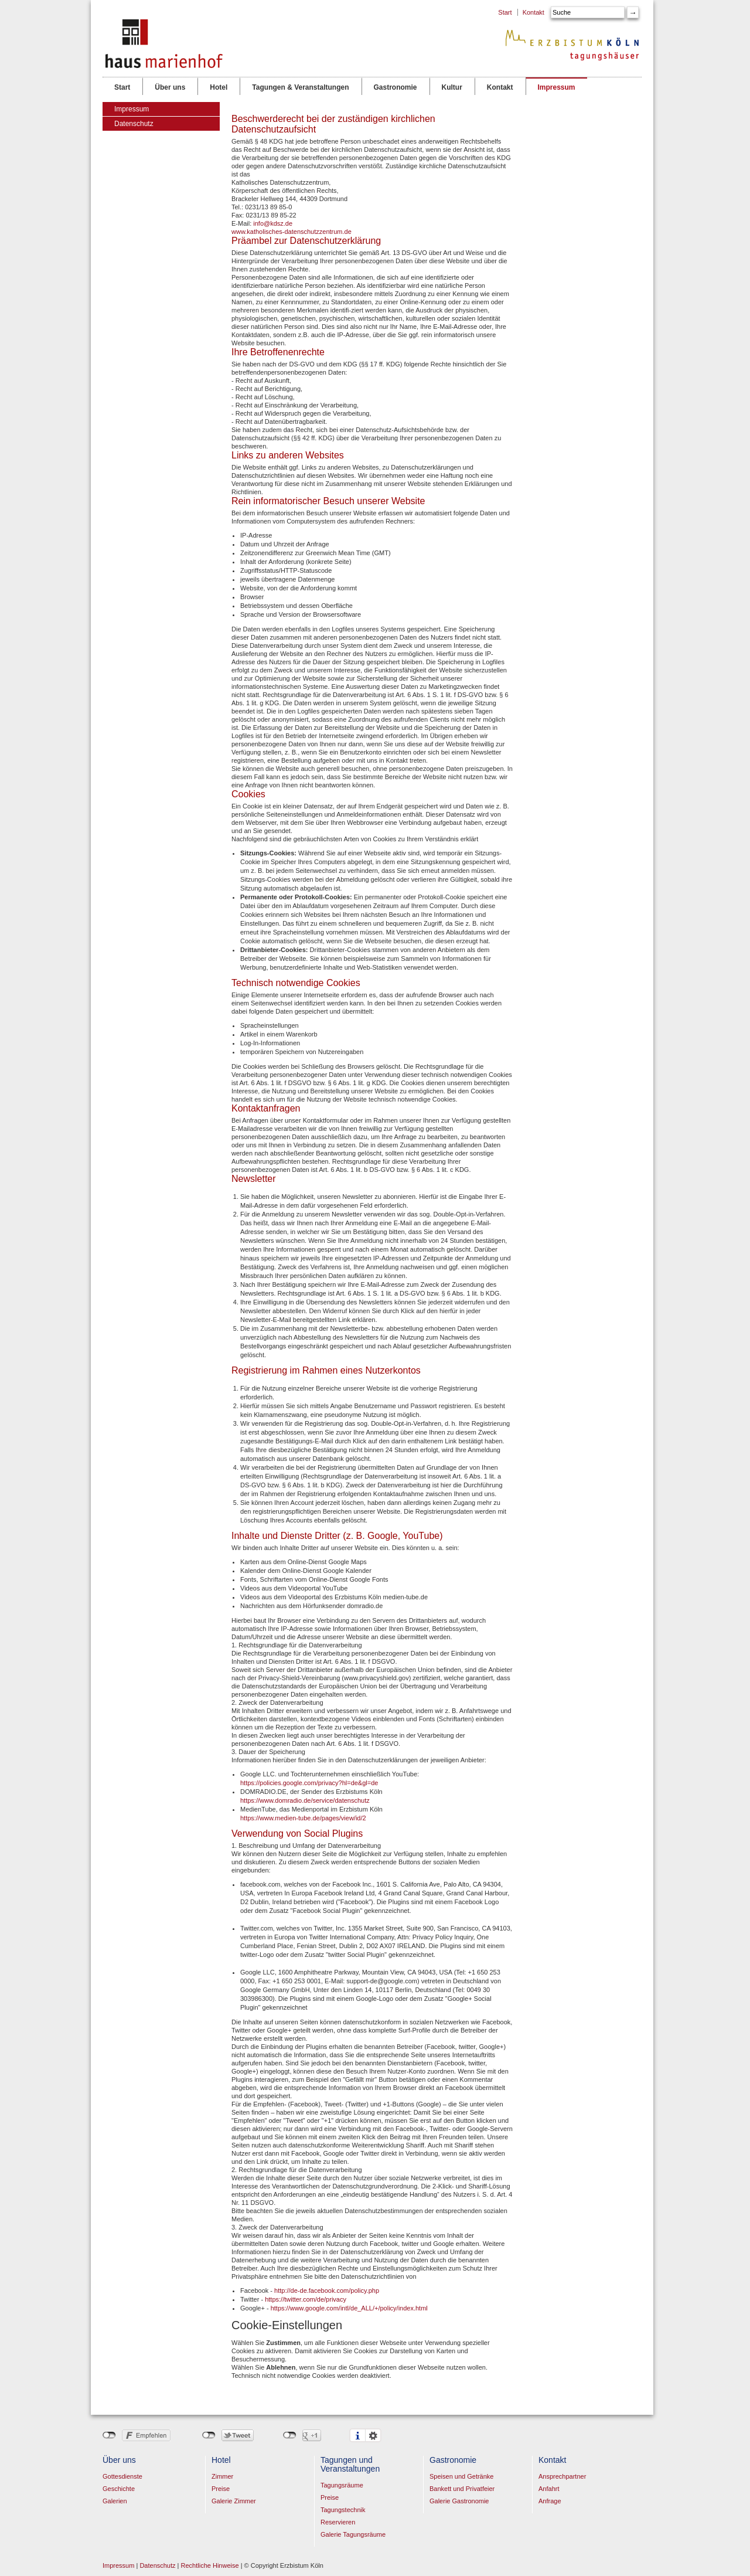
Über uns (169, 85)
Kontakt (533, 12)
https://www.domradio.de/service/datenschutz (305, 1800)
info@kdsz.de (272, 223)
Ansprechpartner (562, 2476)
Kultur (451, 85)
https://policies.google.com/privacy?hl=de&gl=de (309, 1782)
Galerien (115, 2500)
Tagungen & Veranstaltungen (300, 85)
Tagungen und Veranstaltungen (350, 2464)
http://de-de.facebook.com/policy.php (326, 2290)
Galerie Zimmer (234, 2500)
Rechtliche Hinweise (210, 2565)
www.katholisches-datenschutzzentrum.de (291, 231)
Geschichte (119, 2488)
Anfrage (549, 2500)
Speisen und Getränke (461, 2476)
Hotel (218, 85)
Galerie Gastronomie (459, 2500)
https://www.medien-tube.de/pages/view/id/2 (303, 1817)
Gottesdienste (122, 2476)
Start (505, 12)
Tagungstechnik (343, 2509)
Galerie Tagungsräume (353, 2534)
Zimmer (222, 2476)
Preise (221, 2488)
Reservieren (338, 2522)
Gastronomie (395, 85)
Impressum (556, 85)
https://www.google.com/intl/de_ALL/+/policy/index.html (349, 2308)
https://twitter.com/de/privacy (305, 2299)
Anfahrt (548, 2488)
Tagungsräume (342, 2485)
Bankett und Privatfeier (462, 2488)
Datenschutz (134, 124)
